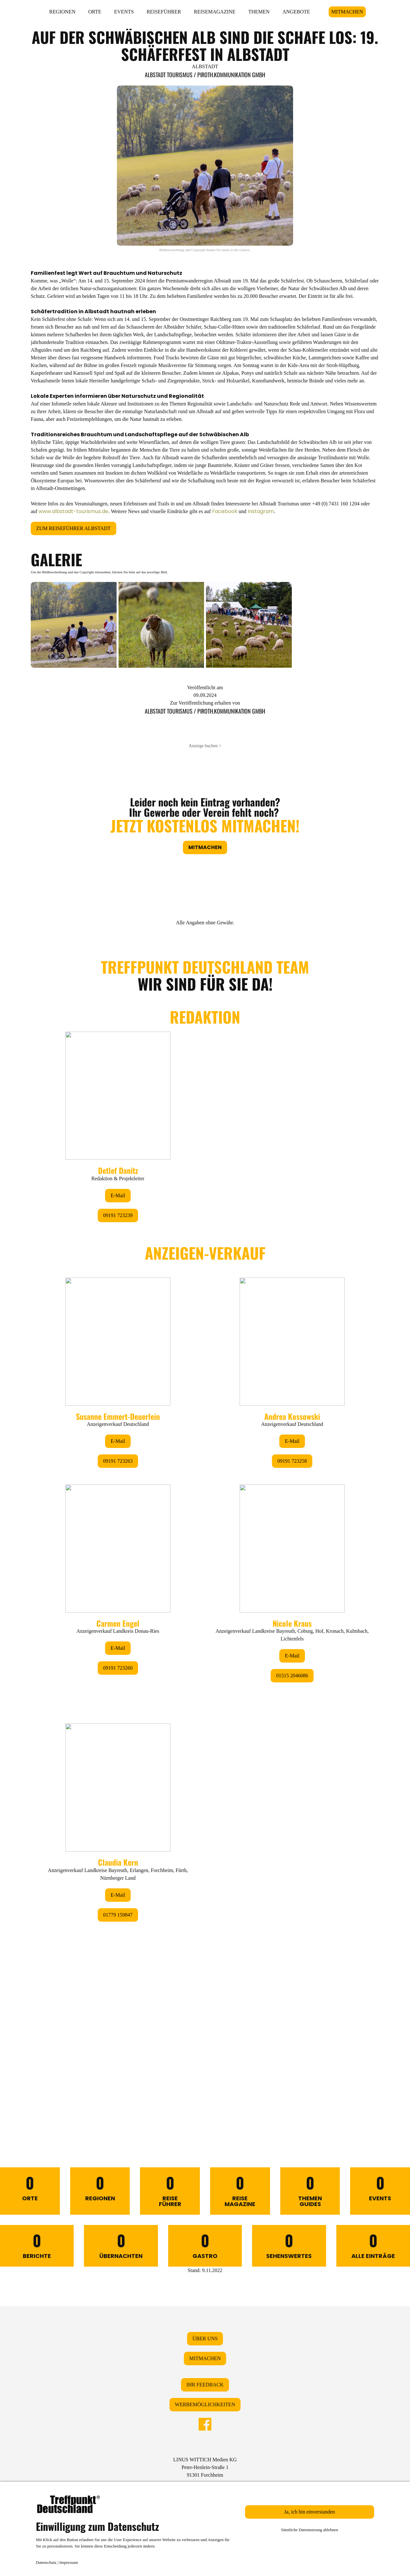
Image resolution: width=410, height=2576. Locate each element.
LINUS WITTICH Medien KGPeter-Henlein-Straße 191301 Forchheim (205, 2467)
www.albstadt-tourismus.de (73, 511)
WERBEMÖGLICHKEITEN (205, 2404)
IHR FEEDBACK (205, 2384)
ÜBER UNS (205, 2338)
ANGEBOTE (296, 11)
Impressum (69, 2562)
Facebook (224, 511)
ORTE (95, 11)
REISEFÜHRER (164, 11)
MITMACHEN (347, 11)
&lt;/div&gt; (205, 1526)
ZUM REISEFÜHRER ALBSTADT (73, 528)
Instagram (261, 511)
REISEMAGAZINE (214, 11)
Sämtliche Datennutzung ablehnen (309, 2529)
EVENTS (124, 11)
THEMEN (259, 11)
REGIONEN (62, 11)
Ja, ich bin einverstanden (309, 2512)
